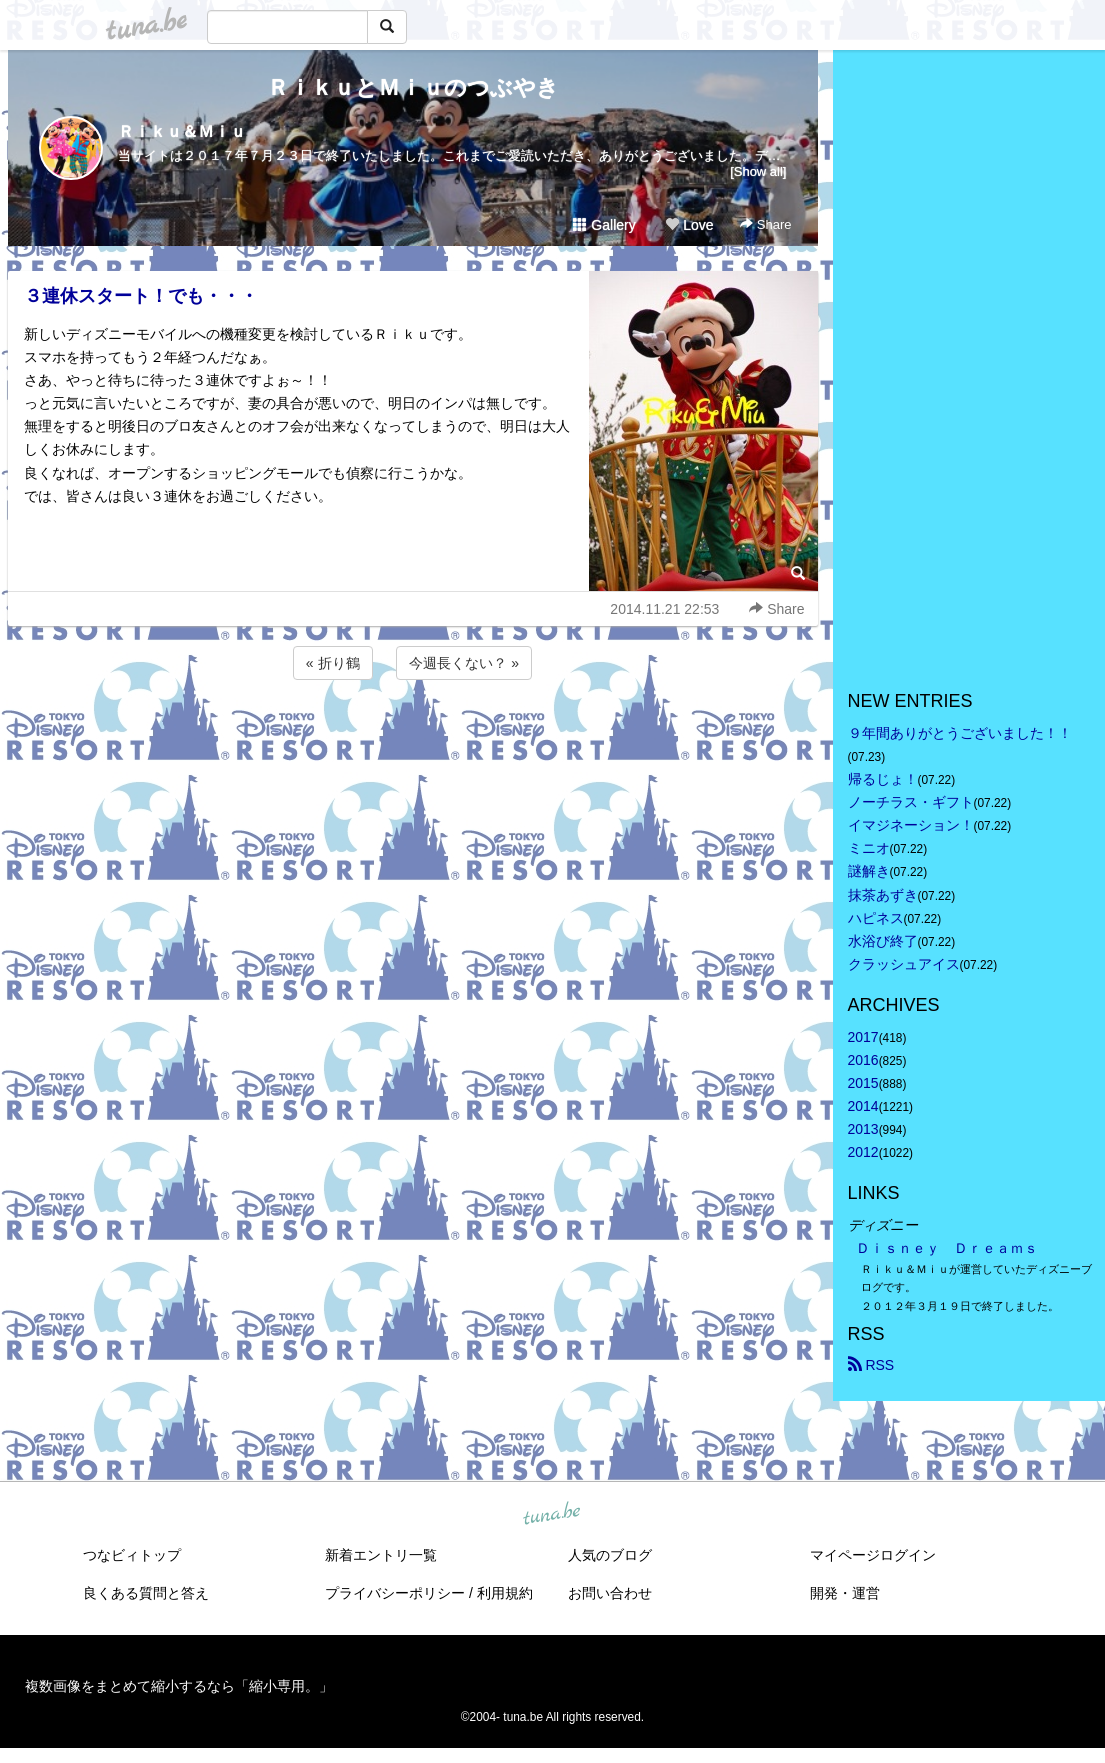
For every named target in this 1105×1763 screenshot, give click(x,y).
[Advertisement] (413, 738)
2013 (863, 1129)
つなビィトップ (132, 1555)
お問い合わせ (610, 1593)
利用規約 (505, 1593)
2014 (863, 1106)
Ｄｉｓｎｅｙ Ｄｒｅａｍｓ (947, 1248)
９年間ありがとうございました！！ (960, 733)
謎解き (869, 871)
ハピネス (876, 918)
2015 (863, 1083)
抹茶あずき (883, 895)
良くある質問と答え (146, 1593)
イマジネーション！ (911, 825)
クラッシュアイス (904, 964)
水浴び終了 (883, 941)
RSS (871, 1365)
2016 (863, 1060)
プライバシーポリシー (395, 1593)
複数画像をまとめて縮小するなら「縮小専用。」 (179, 1686)
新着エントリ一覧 (381, 1555)
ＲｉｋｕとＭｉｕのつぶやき (413, 87)
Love (689, 225)
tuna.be (552, 1514)
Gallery (604, 225)
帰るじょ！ (883, 779)
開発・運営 (845, 1593)
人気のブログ (610, 1555)
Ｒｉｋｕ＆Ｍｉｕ (182, 131)
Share (765, 224)
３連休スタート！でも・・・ (141, 296)
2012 (863, 1152)
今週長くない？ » (464, 663)
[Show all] (758, 171)
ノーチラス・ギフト (911, 802)
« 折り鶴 (333, 663)
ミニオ (869, 848)
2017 (863, 1037)
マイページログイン (873, 1555)
